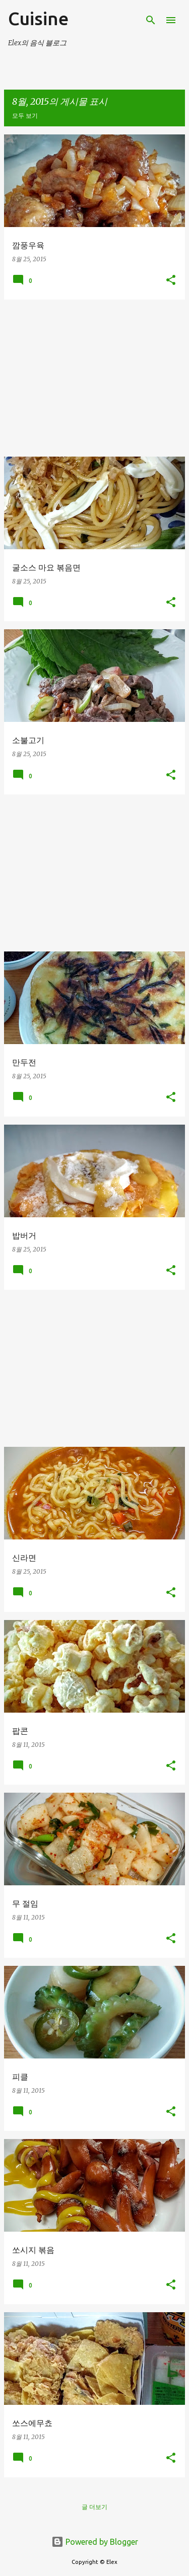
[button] (171, 280)
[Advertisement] (94, 378)
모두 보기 (25, 115)
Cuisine (38, 18)
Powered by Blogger (94, 2541)
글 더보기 (94, 2507)
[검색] (151, 20)
